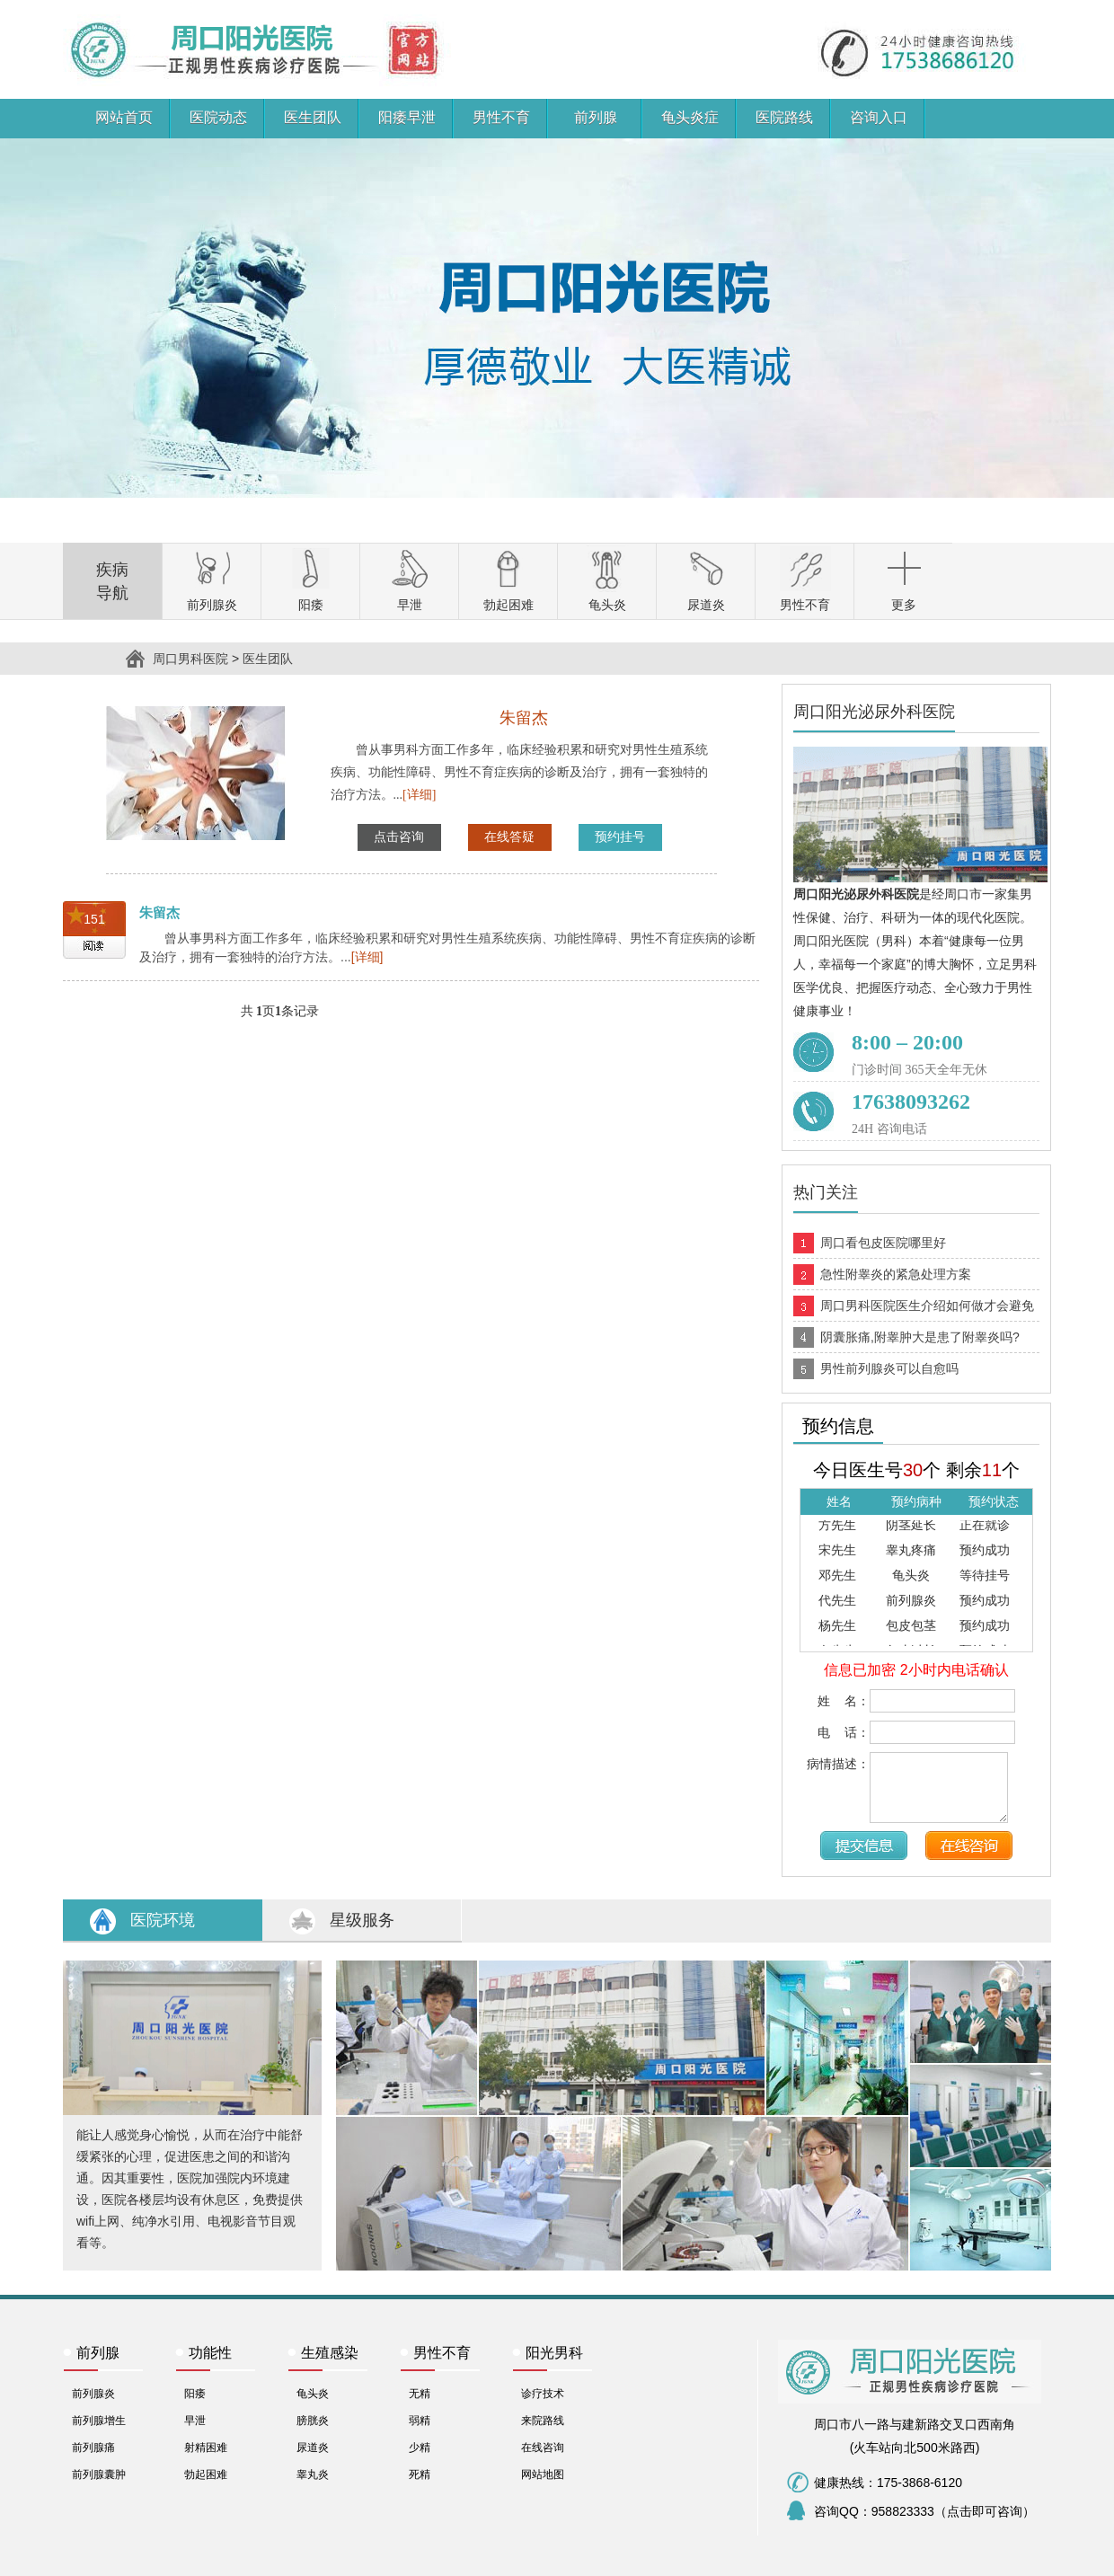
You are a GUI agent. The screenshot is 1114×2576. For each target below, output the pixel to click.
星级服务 (362, 1920)
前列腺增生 (99, 2420)
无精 (419, 2393)
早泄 (195, 2420)
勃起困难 (205, 2474)
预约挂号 (620, 837)
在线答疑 (509, 837)
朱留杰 (159, 912)
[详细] (419, 794)
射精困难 (205, 2447)
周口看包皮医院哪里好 (883, 1242)
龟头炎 (312, 2393)
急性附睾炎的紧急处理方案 (895, 1274)
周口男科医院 (100, 11)
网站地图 (542, 2474)
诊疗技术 (542, 2393)
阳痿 (195, 2393)
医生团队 (268, 658)
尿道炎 (312, 2447)
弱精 (419, 2420)
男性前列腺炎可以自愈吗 (889, 1368)
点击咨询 (399, 837)
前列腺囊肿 (99, 2474)
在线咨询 (542, 2447)
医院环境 (162, 1920)
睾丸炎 (312, 2474)
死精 (419, 2474)
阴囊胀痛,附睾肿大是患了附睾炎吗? (920, 1337)
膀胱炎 (312, 2420)
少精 (419, 2447)
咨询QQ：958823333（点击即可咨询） (924, 2511)
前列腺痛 (93, 2447)
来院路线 (542, 2420)
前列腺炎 (93, 2393)
